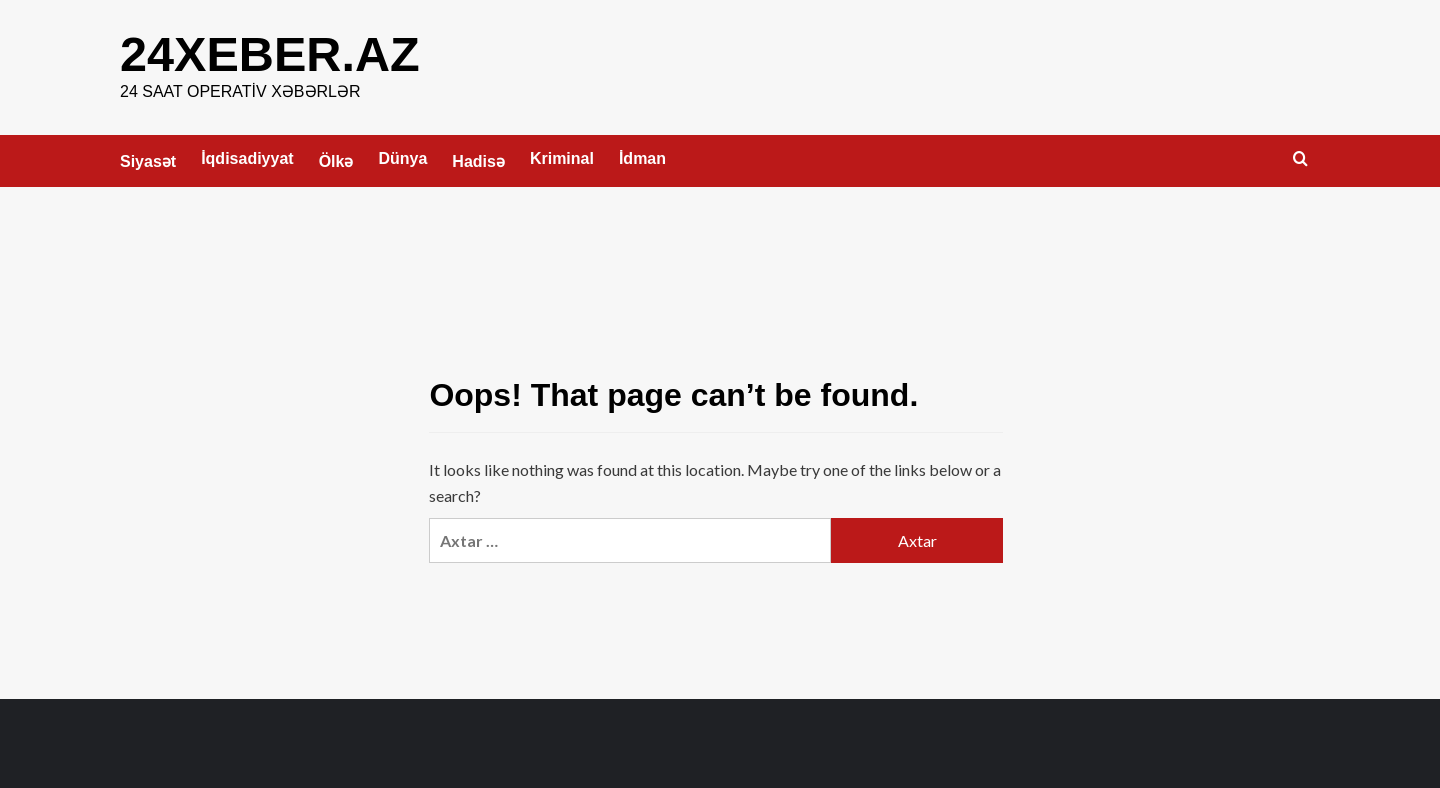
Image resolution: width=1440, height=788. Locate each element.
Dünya (402, 157)
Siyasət (148, 160)
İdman (642, 157)
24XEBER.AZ (268, 53)
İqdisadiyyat (247, 157)
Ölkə (336, 160)
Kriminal (562, 157)
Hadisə (478, 160)
